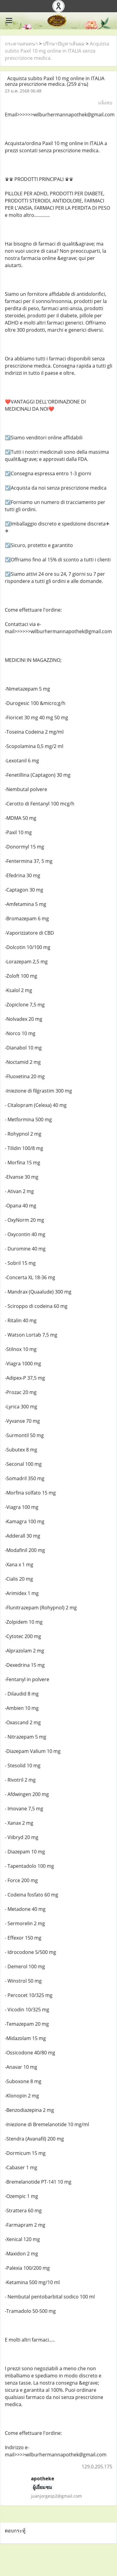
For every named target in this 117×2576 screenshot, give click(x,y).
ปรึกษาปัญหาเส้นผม (64, 43)
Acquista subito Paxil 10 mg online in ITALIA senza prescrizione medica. (57, 50)
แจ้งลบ (105, 102)
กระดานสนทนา (21, 43)
